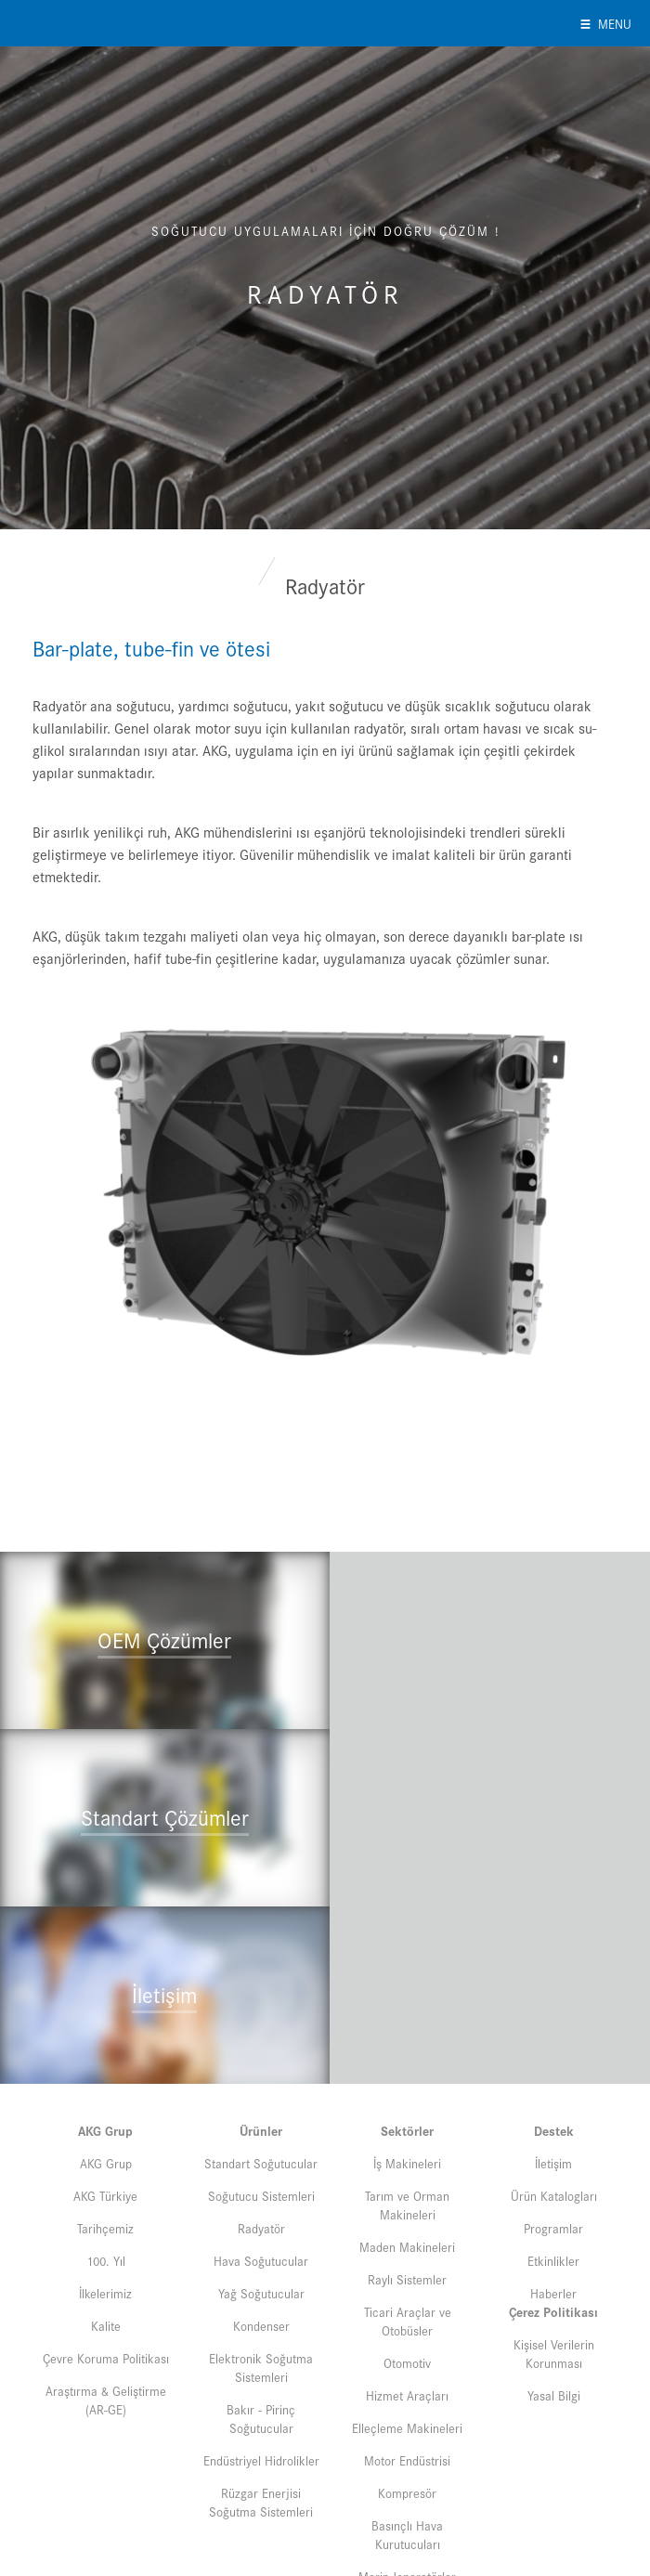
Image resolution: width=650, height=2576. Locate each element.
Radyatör (261, 2046)
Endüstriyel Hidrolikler (261, 2279)
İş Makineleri (407, 1981)
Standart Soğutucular (261, 1981)
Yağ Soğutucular (261, 2111)
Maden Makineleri (407, 2065)
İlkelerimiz (105, 2111)
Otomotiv (407, 2181)
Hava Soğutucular (261, 2079)
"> (162, 1714)
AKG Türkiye (105, 2014)
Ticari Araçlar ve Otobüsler (407, 2139)
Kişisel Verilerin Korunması (554, 2172)
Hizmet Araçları (407, 2214)
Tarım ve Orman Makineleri (407, 2023)
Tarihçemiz (105, 2046)
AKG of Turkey (94, 23)
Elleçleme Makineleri (407, 2246)
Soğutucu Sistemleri (261, 2014)
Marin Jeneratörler (407, 2395)
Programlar (553, 2046)
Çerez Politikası (553, 2130)
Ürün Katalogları (554, 2014)
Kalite (106, 2144)
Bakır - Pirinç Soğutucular (261, 2237)
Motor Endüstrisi (407, 2279)
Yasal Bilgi (553, 2214)
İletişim (553, 1981)
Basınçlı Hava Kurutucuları (407, 2353)
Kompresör (407, 2311)
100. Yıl (105, 2079)
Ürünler (261, 1949)
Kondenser (261, 2144)
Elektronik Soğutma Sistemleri (261, 2186)
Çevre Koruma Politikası (106, 2176)
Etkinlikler (553, 2079)
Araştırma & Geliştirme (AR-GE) (106, 2218)
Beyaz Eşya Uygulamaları (407, 2436)
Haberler (553, 2111)
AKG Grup (105, 1949)
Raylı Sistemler (407, 2097)
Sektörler (407, 1949)
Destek (554, 1949)
